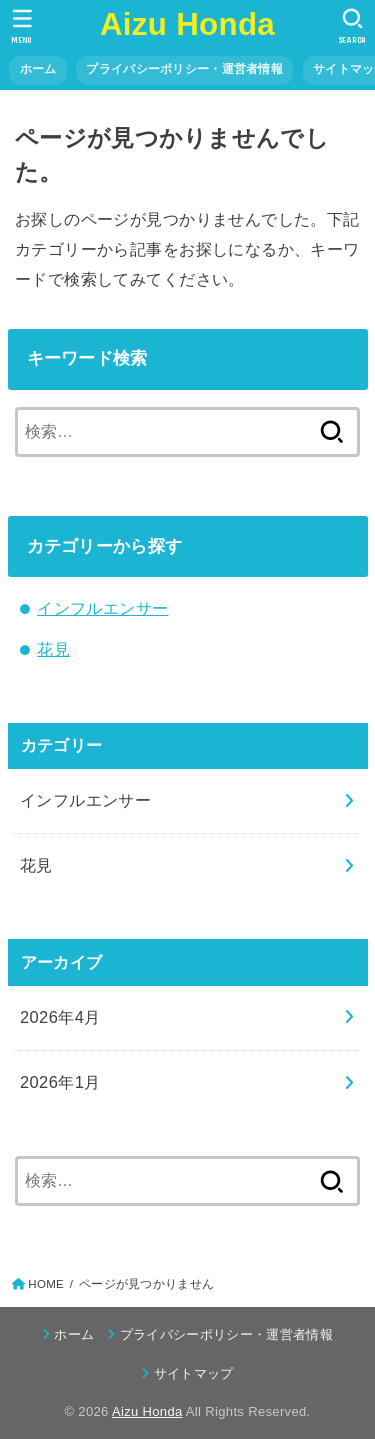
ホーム (38, 69)
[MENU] (22, 26)
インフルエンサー (102, 608)
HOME (46, 1284)
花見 (53, 649)
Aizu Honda (187, 24)
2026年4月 (60, 1017)
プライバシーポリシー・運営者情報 (184, 69)
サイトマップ (194, 1373)
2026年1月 (60, 1082)
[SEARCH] (352, 26)
